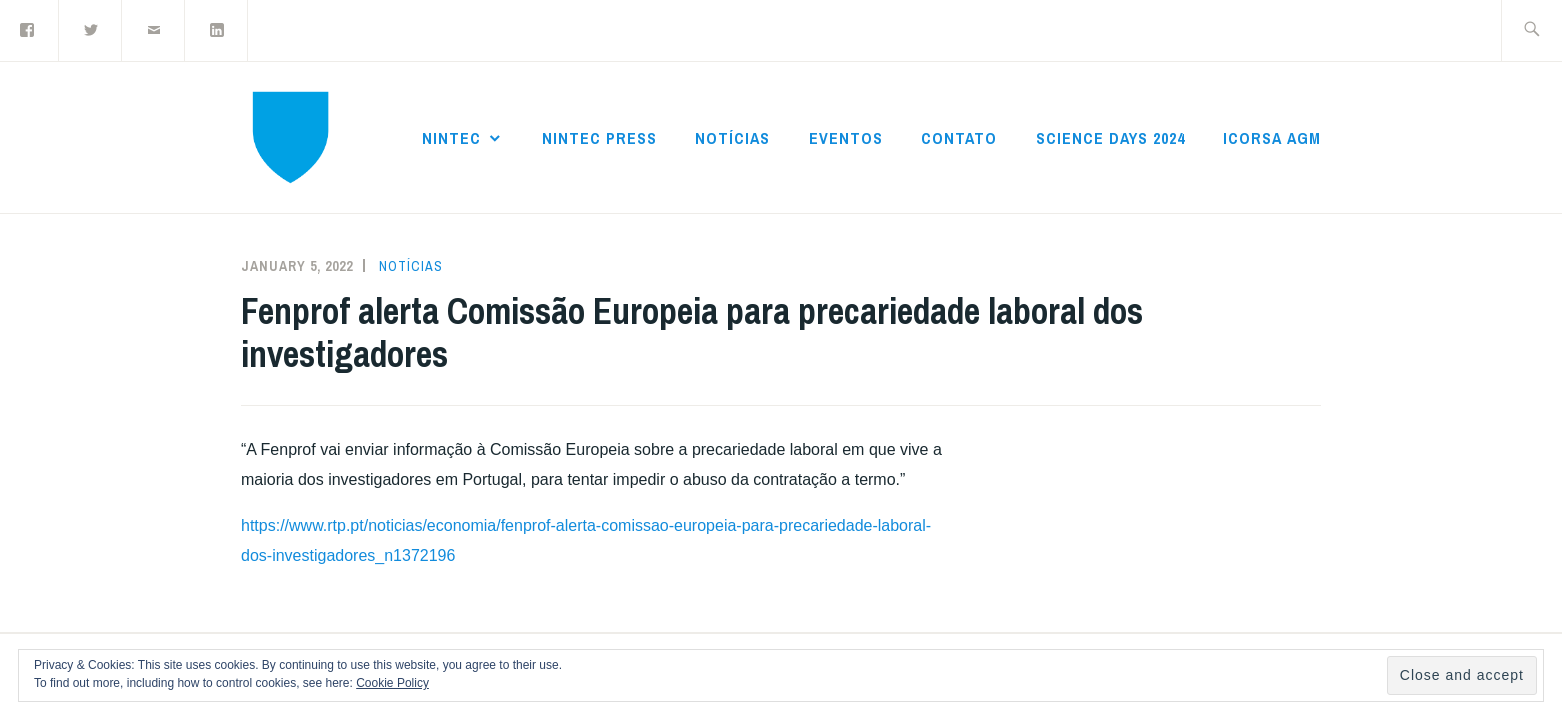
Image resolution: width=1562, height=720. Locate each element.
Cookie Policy (392, 683)
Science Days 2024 (1110, 138)
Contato (959, 138)
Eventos (846, 138)
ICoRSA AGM (1272, 138)
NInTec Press (599, 138)
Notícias (732, 138)
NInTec (451, 138)
